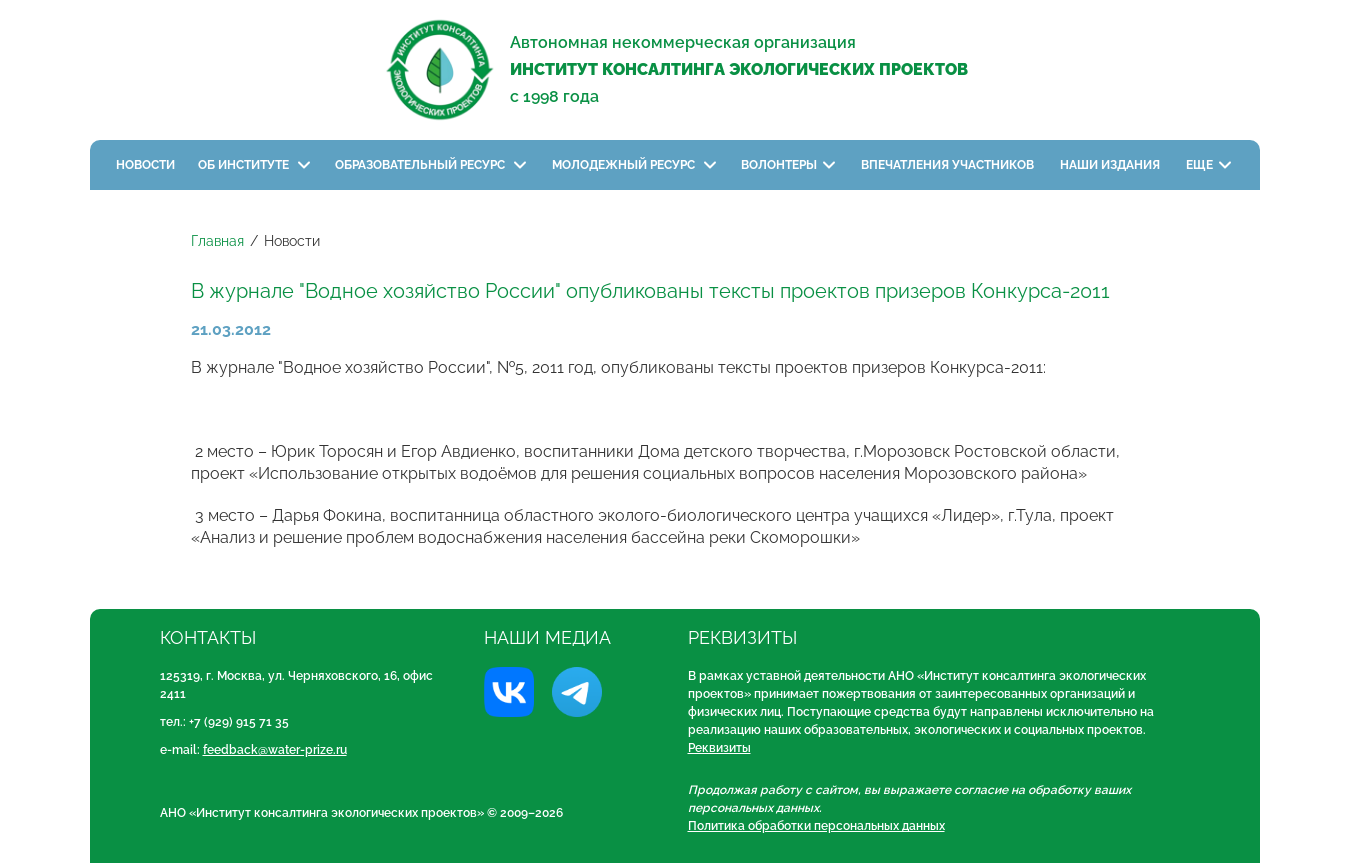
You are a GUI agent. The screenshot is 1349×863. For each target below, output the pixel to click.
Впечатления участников (949, 165)
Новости (145, 165)
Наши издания (1111, 165)
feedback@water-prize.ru (275, 750)
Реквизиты (719, 748)
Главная (217, 241)
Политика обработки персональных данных (816, 826)
